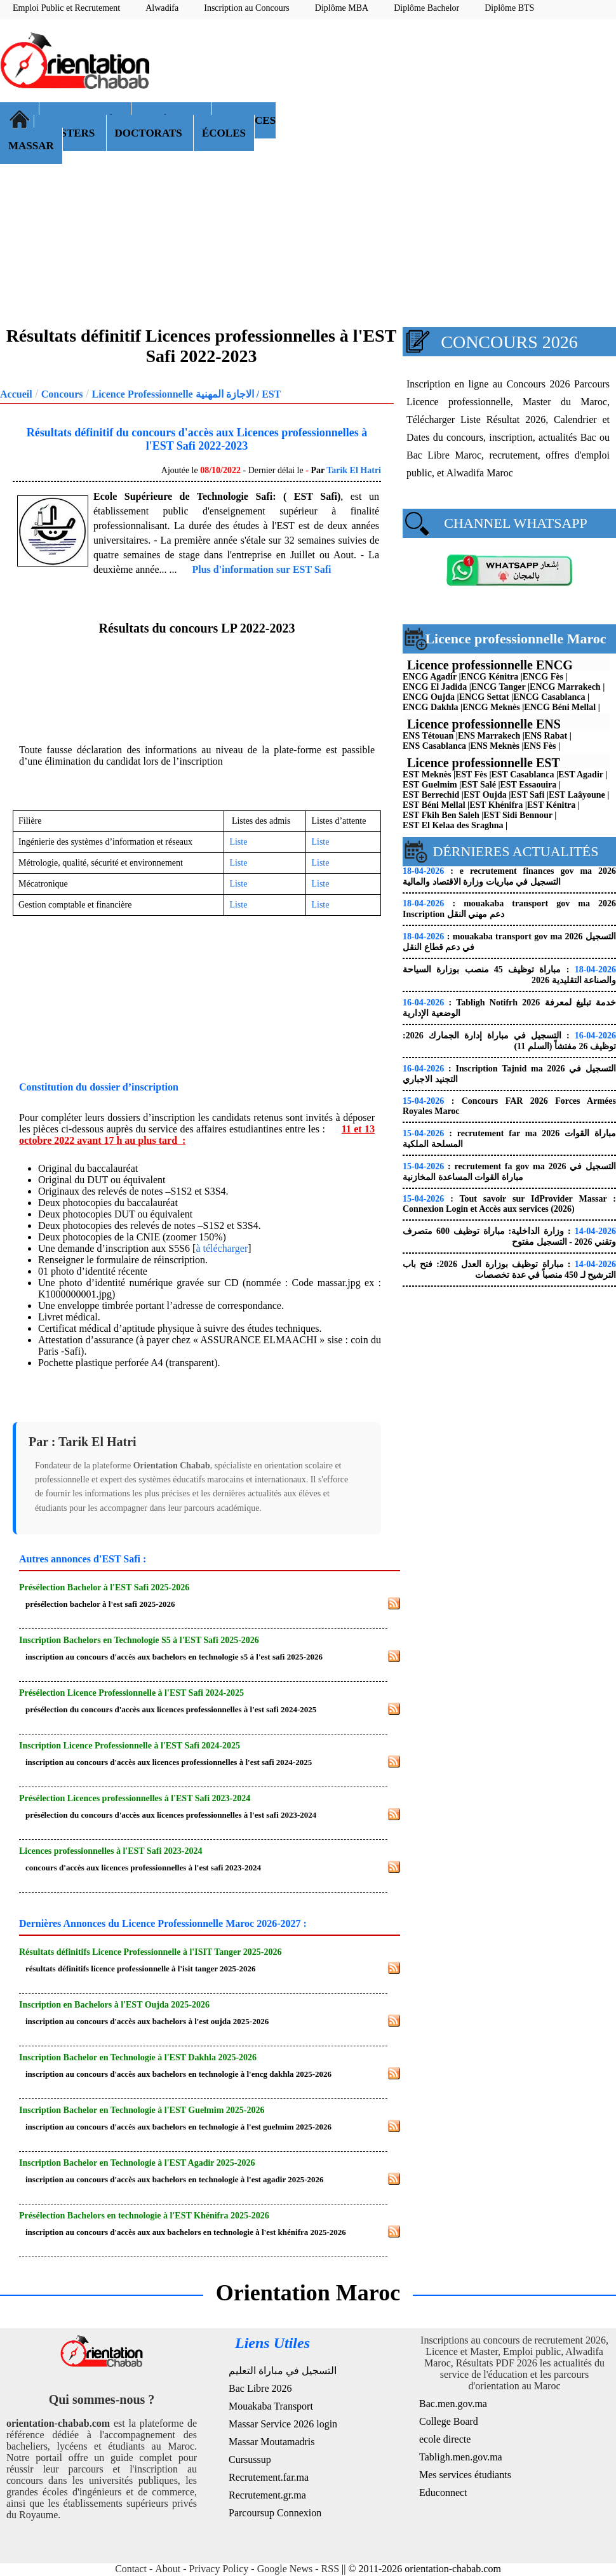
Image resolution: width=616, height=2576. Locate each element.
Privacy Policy (219, 2568)
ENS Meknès (495, 746)
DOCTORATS (150, 133)
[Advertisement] (452, 121)
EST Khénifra (496, 805)
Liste (238, 842)
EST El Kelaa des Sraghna (453, 825)
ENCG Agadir (430, 676)
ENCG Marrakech (565, 687)
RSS (330, 2568)
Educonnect (443, 2492)
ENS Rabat (546, 736)
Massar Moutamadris (272, 2441)
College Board (448, 2421)
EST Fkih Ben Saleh (441, 815)
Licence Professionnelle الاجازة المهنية (172, 394)
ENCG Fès (543, 676)
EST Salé (478, 784)
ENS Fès (540, 746)
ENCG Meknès (491, 707)
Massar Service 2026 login (283, 2423)
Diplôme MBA (341, 8)
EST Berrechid (431, 795)
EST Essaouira (528, 784)
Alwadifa (161, 8)
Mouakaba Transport (271, 2406)
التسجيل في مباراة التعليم (283, 2370)
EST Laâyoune (577, 795)
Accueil (16, 394)
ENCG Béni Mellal (560, 707)
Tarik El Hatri (353, 470)
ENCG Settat (484, 697)
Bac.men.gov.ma (453, 2403)
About (167, 2568)
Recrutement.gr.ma (267, 2495)
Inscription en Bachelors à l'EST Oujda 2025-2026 (114, 2004)
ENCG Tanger (498, 687)
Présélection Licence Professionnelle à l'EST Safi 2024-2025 (131, 1693)
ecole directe (445, 2439)
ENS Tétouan (428, 736)
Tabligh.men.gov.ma (460, 2457)
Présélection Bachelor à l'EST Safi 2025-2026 (104, 1587)
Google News (285, 2568)
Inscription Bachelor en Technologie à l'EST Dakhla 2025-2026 (138, 2057)
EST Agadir (580, 774)
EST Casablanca (523, 774)
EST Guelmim (430, 784)
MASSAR (31, 146)
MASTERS (70, 133)
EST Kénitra (551, 805)
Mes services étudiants (465, 2474)
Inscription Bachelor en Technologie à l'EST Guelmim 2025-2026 (141, 2110)
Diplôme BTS (509, 8)
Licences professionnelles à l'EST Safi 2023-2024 (110, 1851)
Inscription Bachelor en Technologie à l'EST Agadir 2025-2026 (137, 2163)
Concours (62, 394)
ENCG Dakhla (431, 707)
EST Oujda (485, 795)
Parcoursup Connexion (275, 2512)
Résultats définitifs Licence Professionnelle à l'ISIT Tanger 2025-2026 (150, 1952)
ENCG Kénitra (490, 676)
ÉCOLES (224, 133)
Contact (131, 2568)
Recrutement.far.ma (269, 2477)
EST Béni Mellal (434, 805)
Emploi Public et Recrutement (66, 8)
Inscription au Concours (247, 8)
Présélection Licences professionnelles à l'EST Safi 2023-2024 (134, 1798)
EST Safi (527, 795)
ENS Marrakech (489, 736)
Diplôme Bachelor (426, 8)
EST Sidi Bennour (517, 815)
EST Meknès (427, 774)
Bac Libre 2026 (260, 2388)
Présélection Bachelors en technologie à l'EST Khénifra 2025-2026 (144, 2215)
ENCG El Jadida (435, 687)
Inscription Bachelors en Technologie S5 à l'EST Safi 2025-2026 (139, 1640)
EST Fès (471, 774)
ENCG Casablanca (549, 697)
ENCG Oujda (429, 697)
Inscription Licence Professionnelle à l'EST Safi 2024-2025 (129, 1745)
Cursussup (250, 2459)
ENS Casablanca (434, 746)
